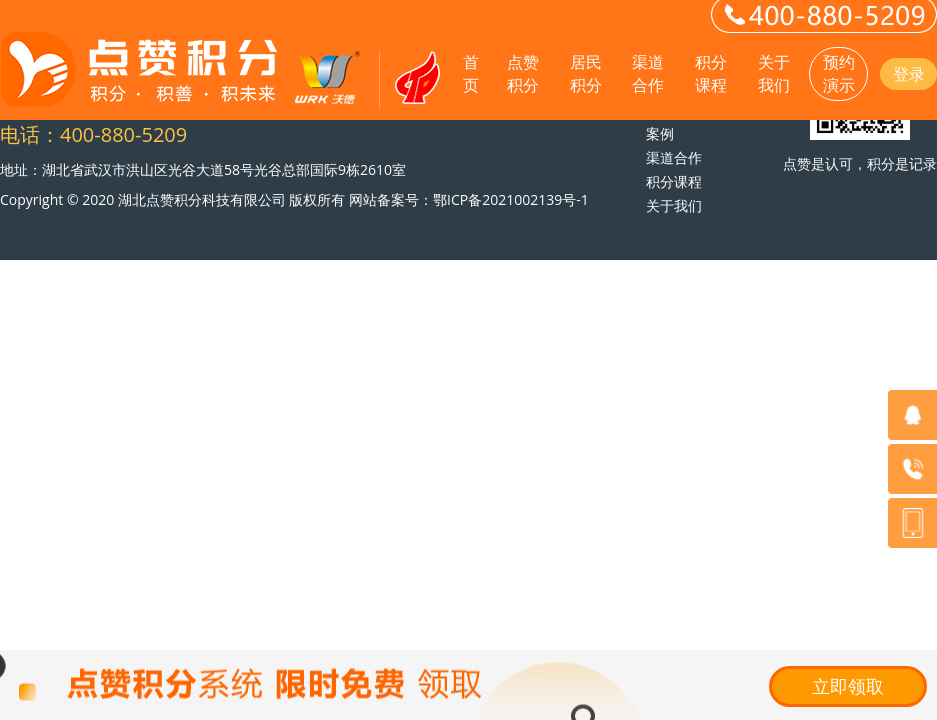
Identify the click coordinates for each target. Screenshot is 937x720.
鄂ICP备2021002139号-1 (511, 199)
